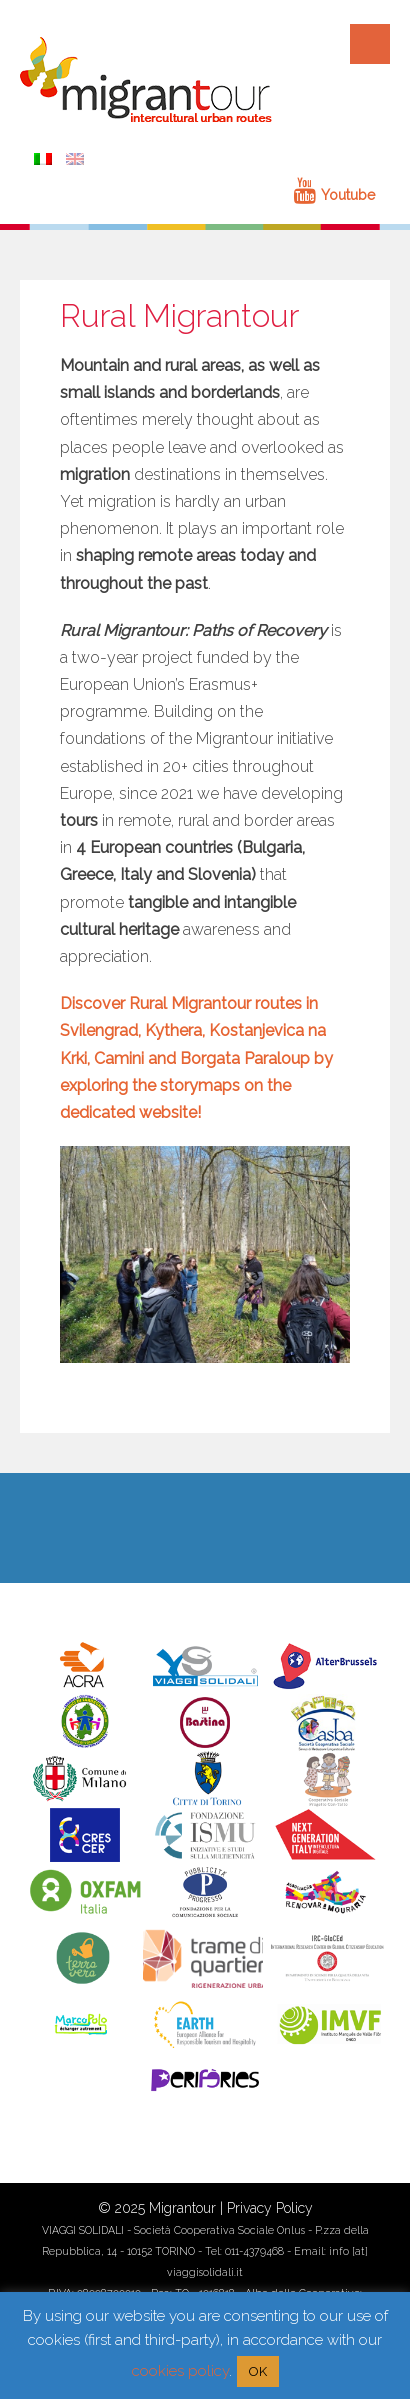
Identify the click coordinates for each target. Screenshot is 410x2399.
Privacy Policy (270, 2208)
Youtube (334, 195)
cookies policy (180, 2371)
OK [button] (258, 2371)
